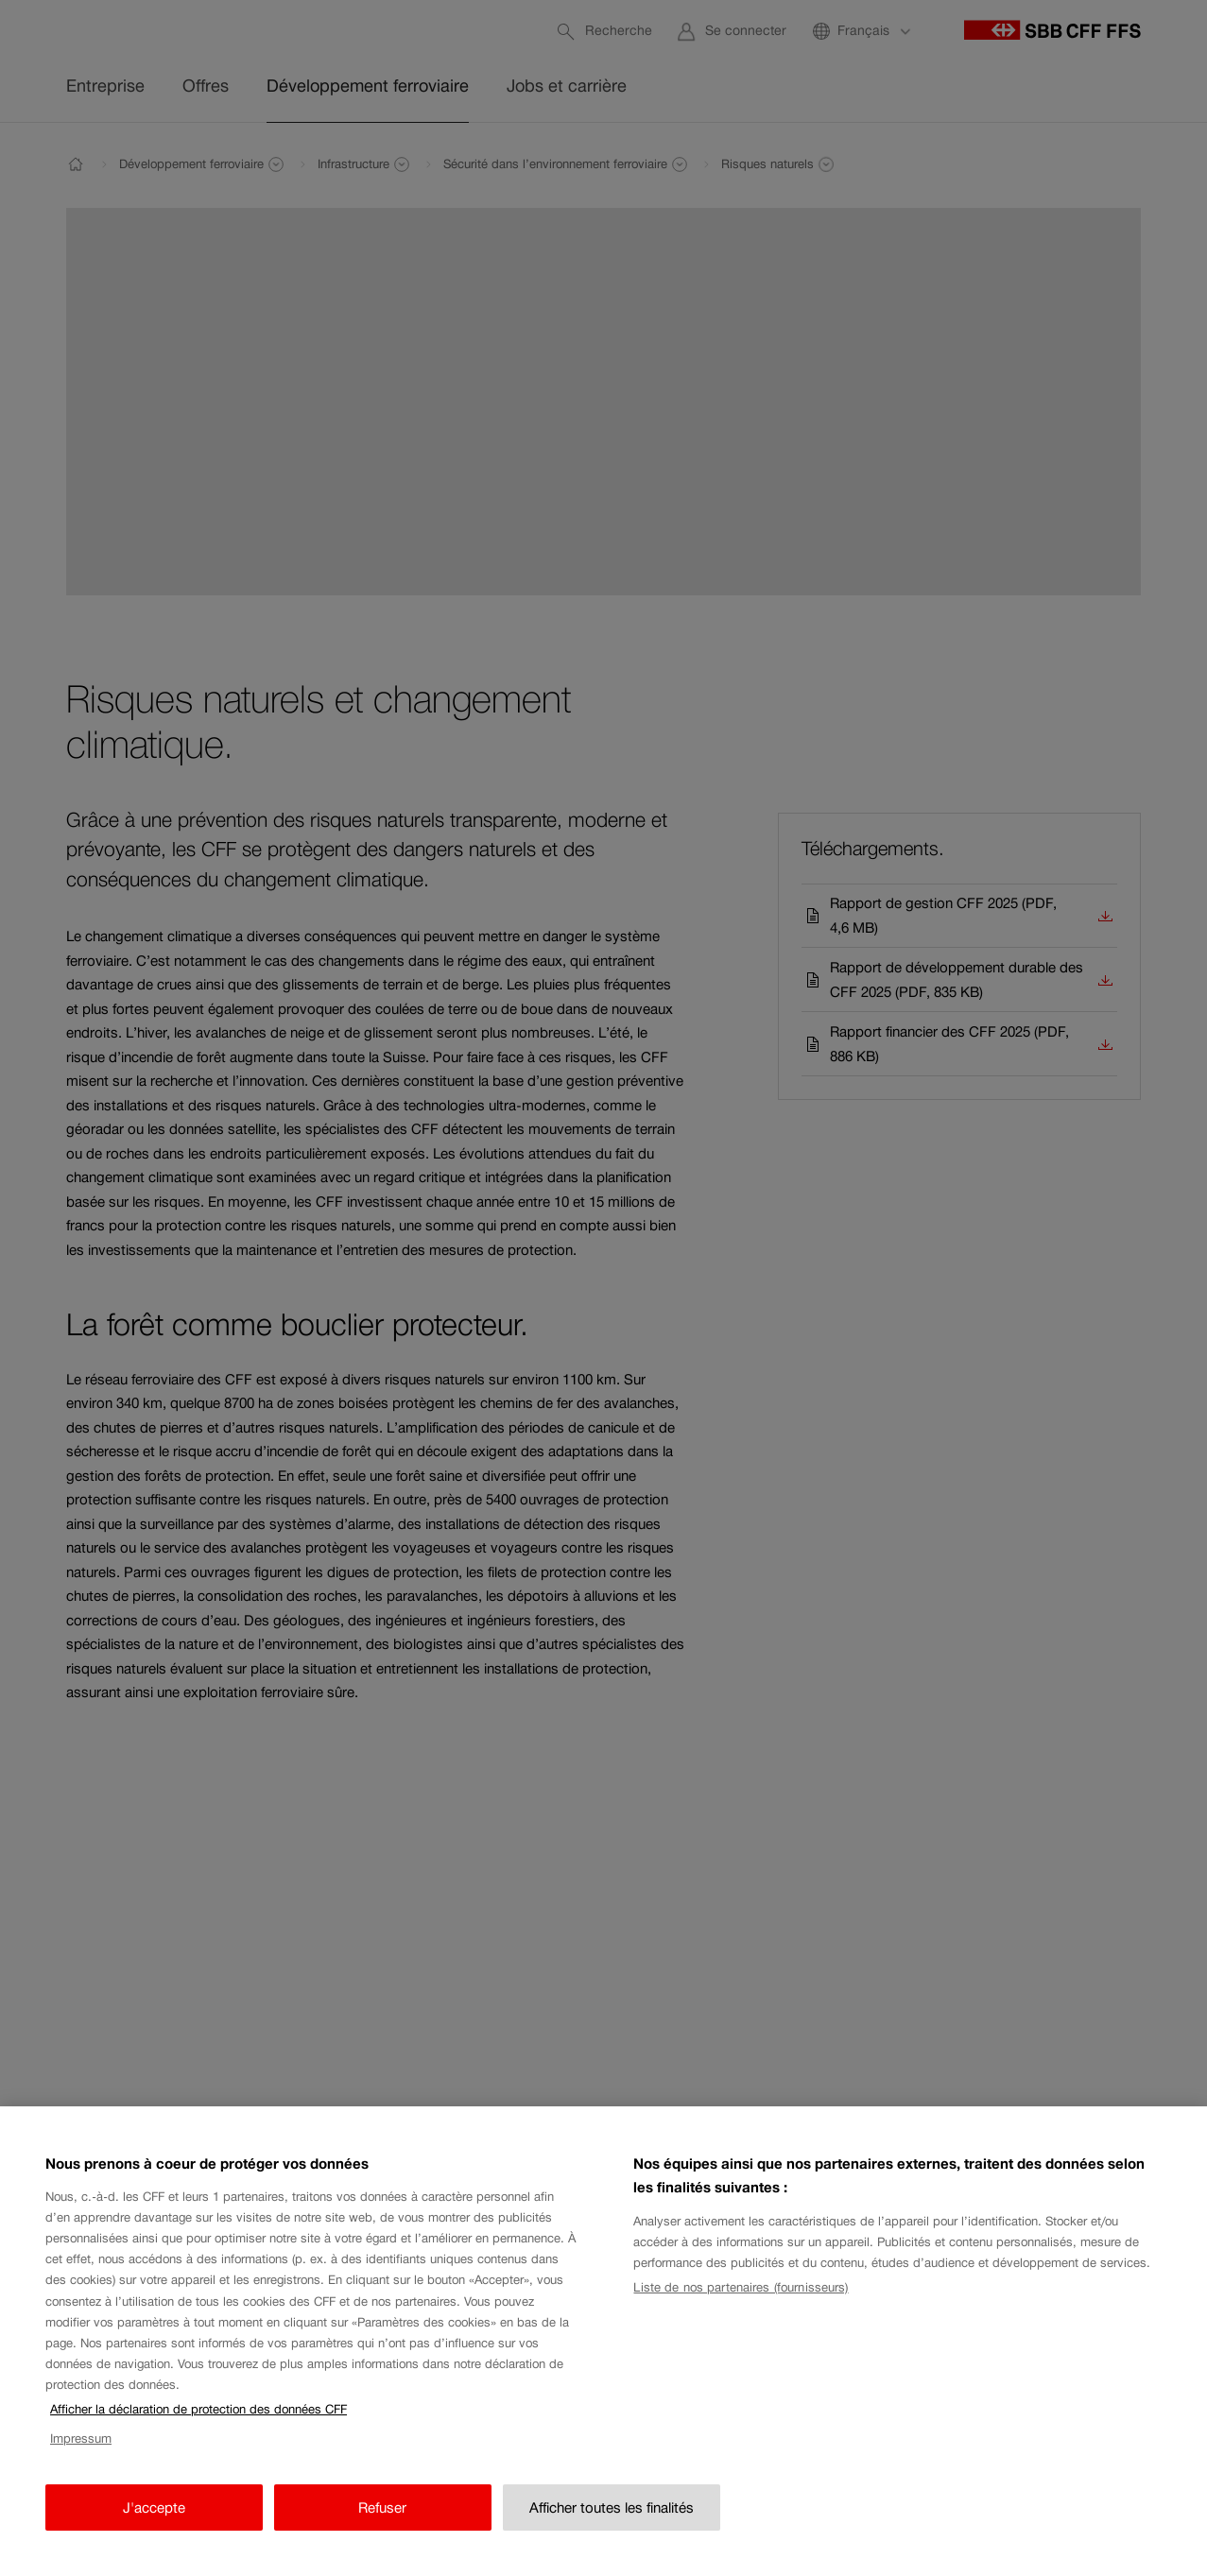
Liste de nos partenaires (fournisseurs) (740, 2306)
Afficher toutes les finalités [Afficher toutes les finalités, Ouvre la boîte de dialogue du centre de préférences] (611, 2525)
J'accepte (154, 2525)
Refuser (382, 2525)
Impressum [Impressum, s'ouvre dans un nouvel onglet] (81, 2457)
